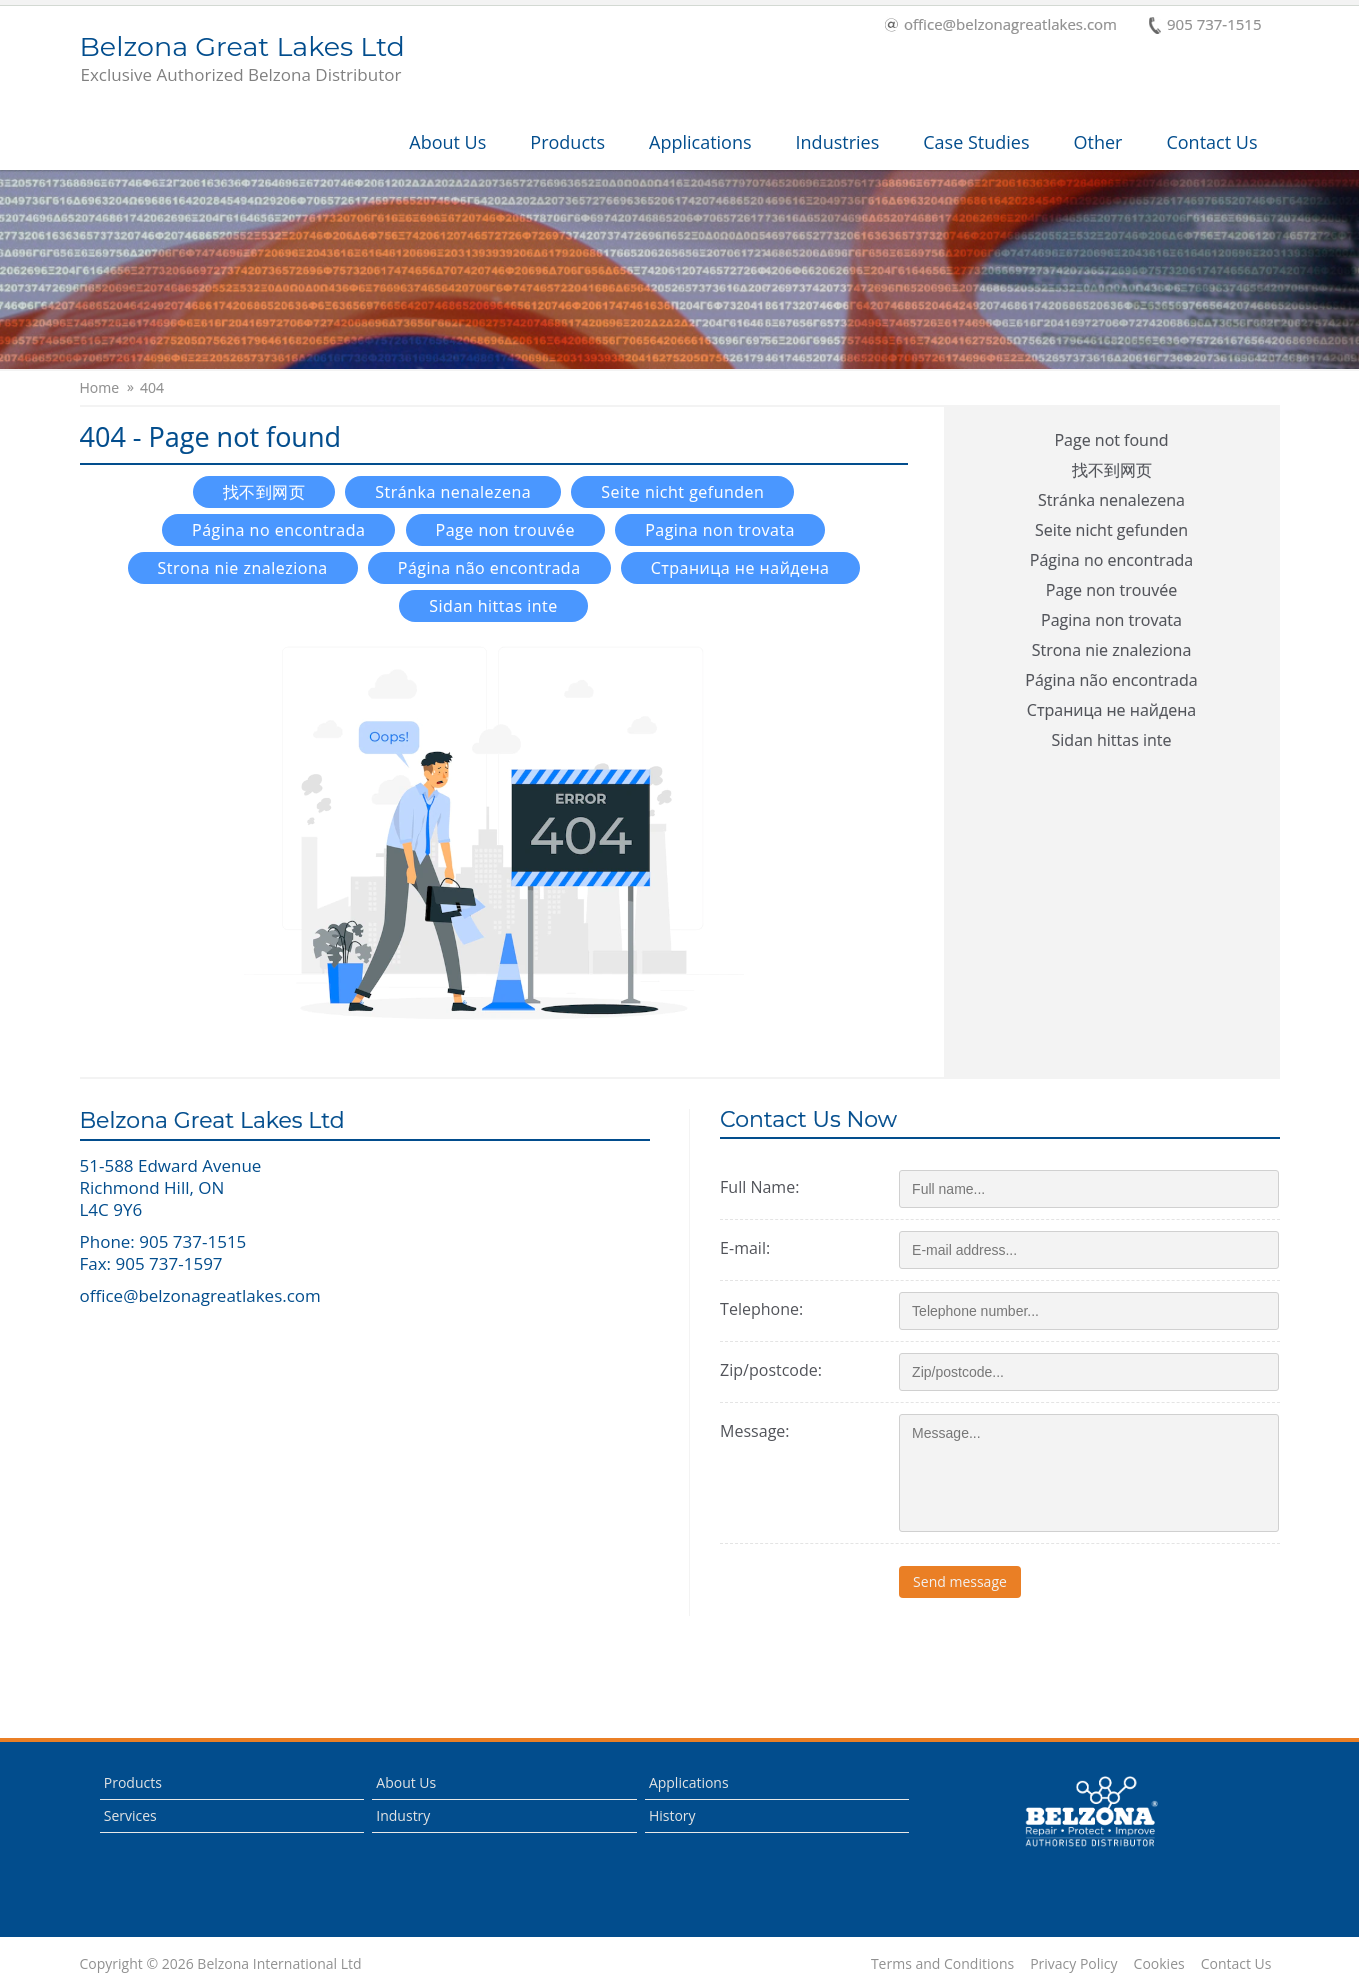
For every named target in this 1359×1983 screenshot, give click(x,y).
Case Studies (976, 142)
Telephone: (761, 1309)
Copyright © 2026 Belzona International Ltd (221, 1964)
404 (152, 388)
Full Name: (759, 1187)
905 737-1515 (1205, 25)
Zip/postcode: (771, 1370)
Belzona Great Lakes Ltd (242, 60)
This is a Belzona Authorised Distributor (1091, 1812)
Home (100, 388)
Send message (960, 1581)
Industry (403, 1815)
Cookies (1159, 1964)
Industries (838, 142)
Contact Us (1211, 142)
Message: (754, 1431)
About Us (447, 142)
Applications (700, 142)
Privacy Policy (1073, 1964)
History (672, 1815)
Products (567, 142)
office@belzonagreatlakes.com (1001, 25)
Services (130, 1815)
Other (1098, 142)
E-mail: (745, 1248)
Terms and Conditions (942, 1964)
